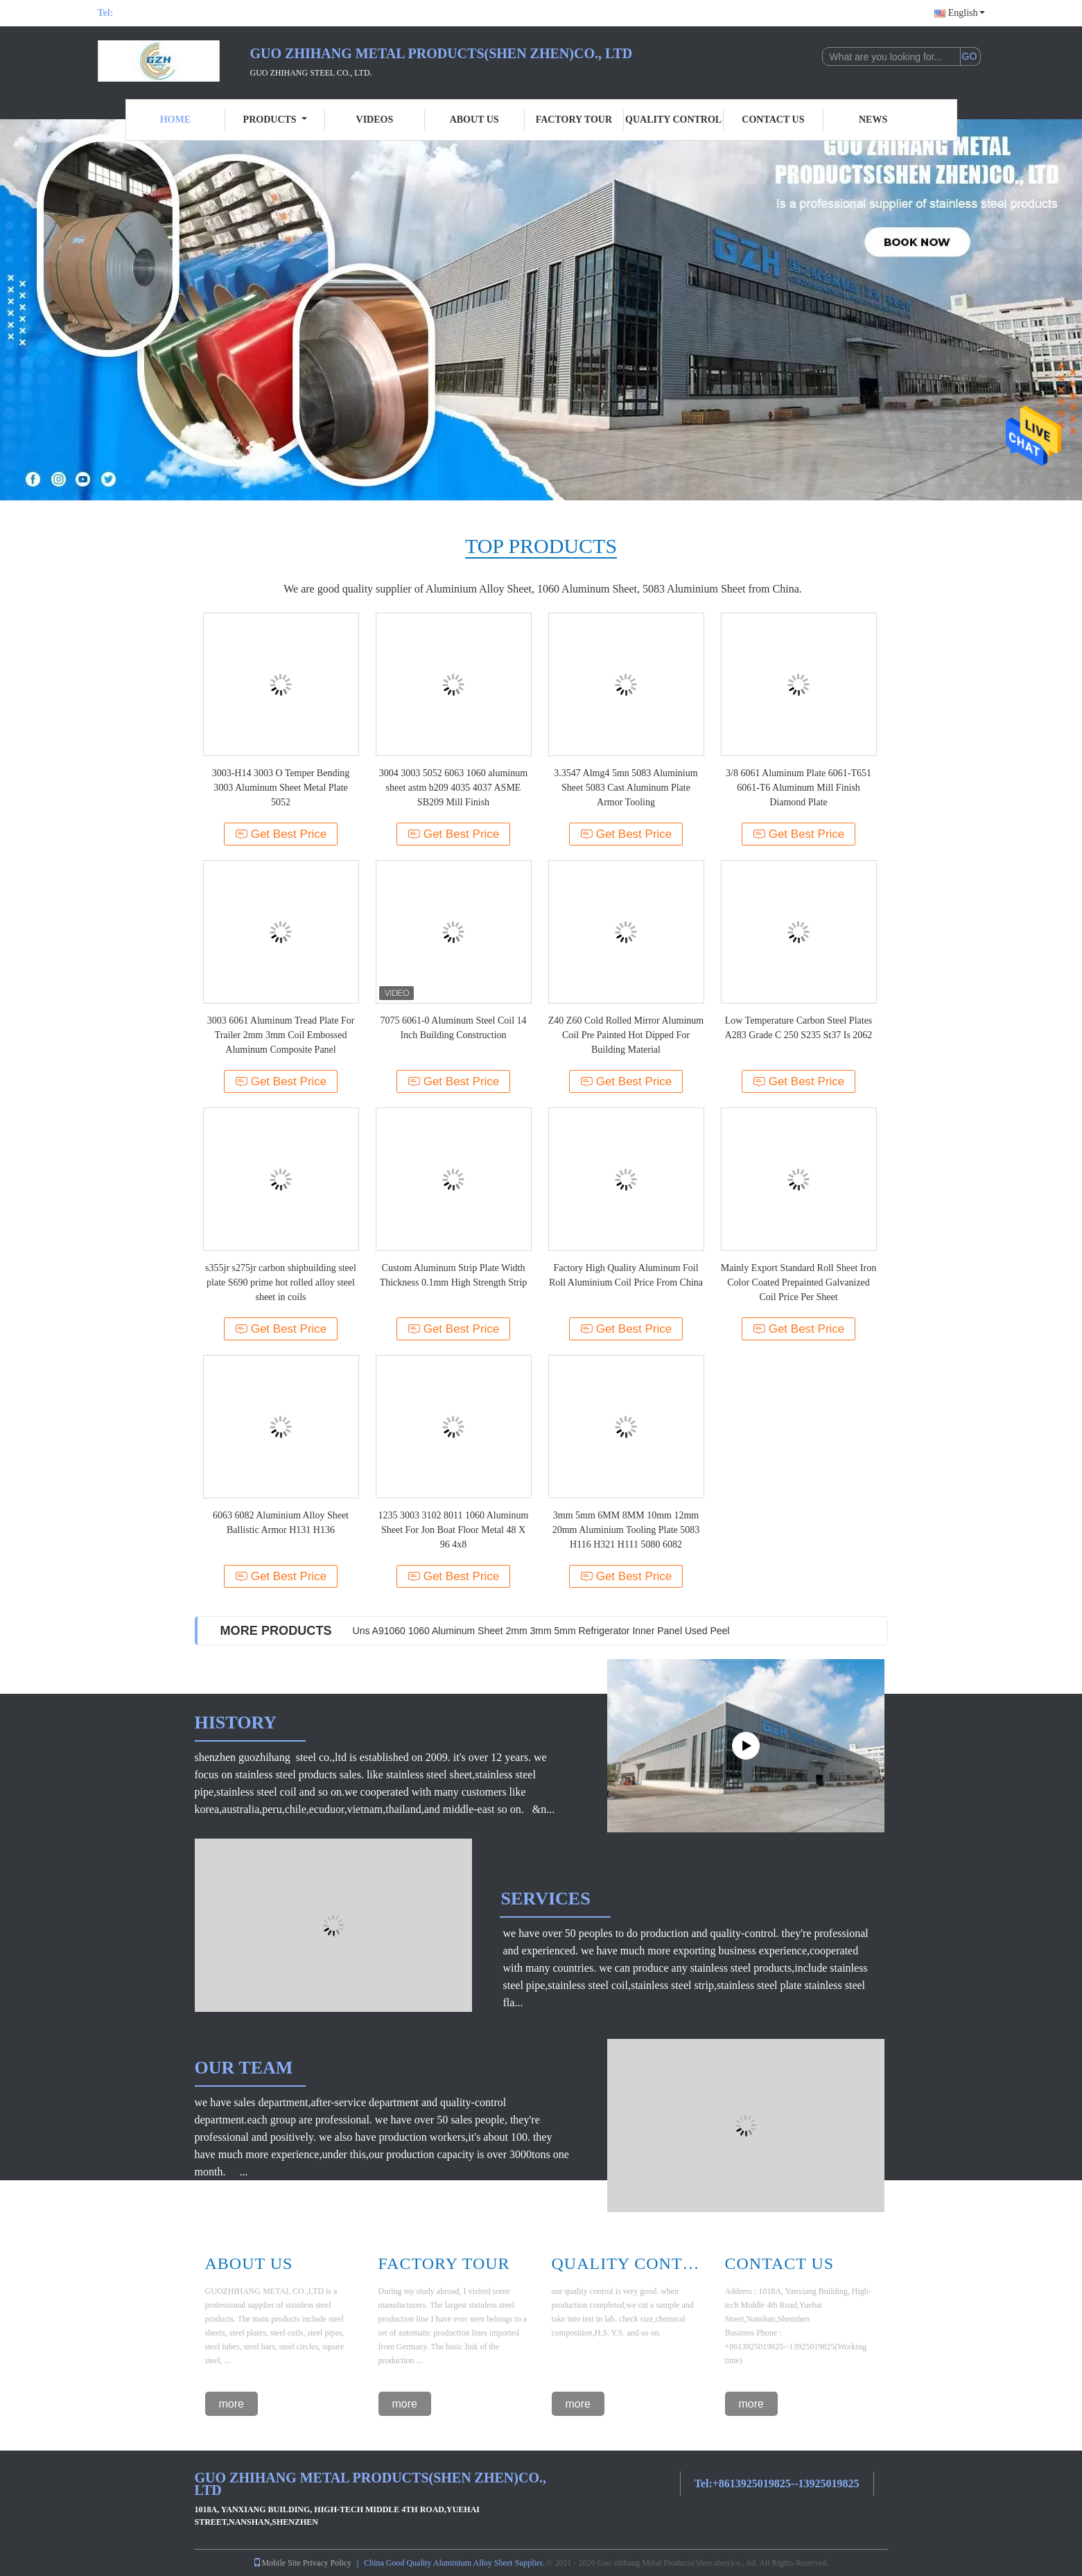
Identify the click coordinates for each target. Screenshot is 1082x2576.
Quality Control (673, 119)
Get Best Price (281, 834)
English (966, 13)
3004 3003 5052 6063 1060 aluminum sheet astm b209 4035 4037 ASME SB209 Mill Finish (453, 787)
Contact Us (773, 119)
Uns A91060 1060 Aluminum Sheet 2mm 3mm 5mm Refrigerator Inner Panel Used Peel (541, 1630)
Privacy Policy (327, 2563)
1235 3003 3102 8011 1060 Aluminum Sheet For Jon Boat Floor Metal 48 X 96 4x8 (453, 1530)
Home (175, 119)
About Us (474, 119)
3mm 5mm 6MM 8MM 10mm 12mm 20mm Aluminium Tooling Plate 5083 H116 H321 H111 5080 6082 (626, 1530)
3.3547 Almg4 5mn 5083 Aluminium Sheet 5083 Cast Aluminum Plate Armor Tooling (625, 787)
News (873, 119)
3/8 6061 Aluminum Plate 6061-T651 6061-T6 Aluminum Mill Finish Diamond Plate (798, 787)
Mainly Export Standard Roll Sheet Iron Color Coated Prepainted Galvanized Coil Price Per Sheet (798, 1282)
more (231, 2404)
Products (275, 119)
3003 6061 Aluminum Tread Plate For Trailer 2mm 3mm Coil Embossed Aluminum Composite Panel (281, 1035)
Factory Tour (574, 119)
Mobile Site (276, 2563)
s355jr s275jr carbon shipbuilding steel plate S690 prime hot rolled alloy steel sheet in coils (280, 1282)
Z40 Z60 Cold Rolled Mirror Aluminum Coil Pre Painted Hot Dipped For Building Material (626, 1035)
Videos (375, 119)
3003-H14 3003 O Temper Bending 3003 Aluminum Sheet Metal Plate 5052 (281, 787)
